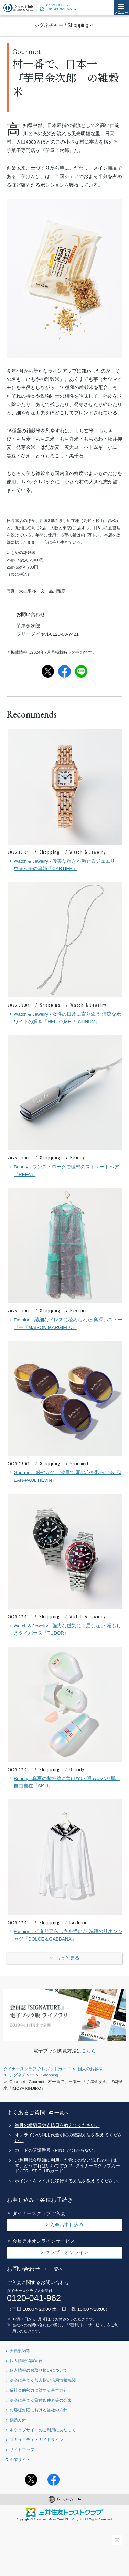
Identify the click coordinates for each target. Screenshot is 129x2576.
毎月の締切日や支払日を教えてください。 (57, 2125)
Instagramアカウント (76, 2480)
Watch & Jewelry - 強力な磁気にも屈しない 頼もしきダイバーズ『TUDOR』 (64, 1629)
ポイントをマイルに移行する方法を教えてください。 (68, 2181)
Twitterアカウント (31, 2480)
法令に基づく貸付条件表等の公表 (41, 2400)
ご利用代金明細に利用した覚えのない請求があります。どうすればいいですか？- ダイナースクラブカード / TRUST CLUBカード (67, 2165)
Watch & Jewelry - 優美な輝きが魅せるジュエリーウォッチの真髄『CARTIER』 (64, 864)
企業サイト (20, 2459)
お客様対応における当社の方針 (38, 2410)
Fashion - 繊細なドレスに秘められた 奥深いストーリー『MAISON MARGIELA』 (65, 1323)
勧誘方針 (18, 2420)
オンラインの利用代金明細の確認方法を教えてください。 (68, 2138)
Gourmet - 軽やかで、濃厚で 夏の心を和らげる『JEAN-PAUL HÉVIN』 (64, 1476)
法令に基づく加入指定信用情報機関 (43, 2380)
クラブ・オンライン (66, 2252)
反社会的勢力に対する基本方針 (38, 2390)
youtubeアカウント (98, 2480)
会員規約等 (20, 2350)
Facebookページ (53, 2480)
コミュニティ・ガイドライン (36, 2439)
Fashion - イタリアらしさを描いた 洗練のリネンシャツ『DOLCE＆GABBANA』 (65, 1935)
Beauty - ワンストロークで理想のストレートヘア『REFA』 (63, 1170)
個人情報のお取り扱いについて (38, 2370)
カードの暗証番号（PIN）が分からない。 (56, 2150)
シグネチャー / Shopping (61, 25)
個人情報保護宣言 (26, 2360)
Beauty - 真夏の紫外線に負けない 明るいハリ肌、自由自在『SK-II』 (64, 1782)
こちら (89, 2050)
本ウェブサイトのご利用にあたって (43, 2430)
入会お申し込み (67, 2225)
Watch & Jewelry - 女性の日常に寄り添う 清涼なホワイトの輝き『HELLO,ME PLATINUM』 (64, 1017)
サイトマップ (22, 2449)
